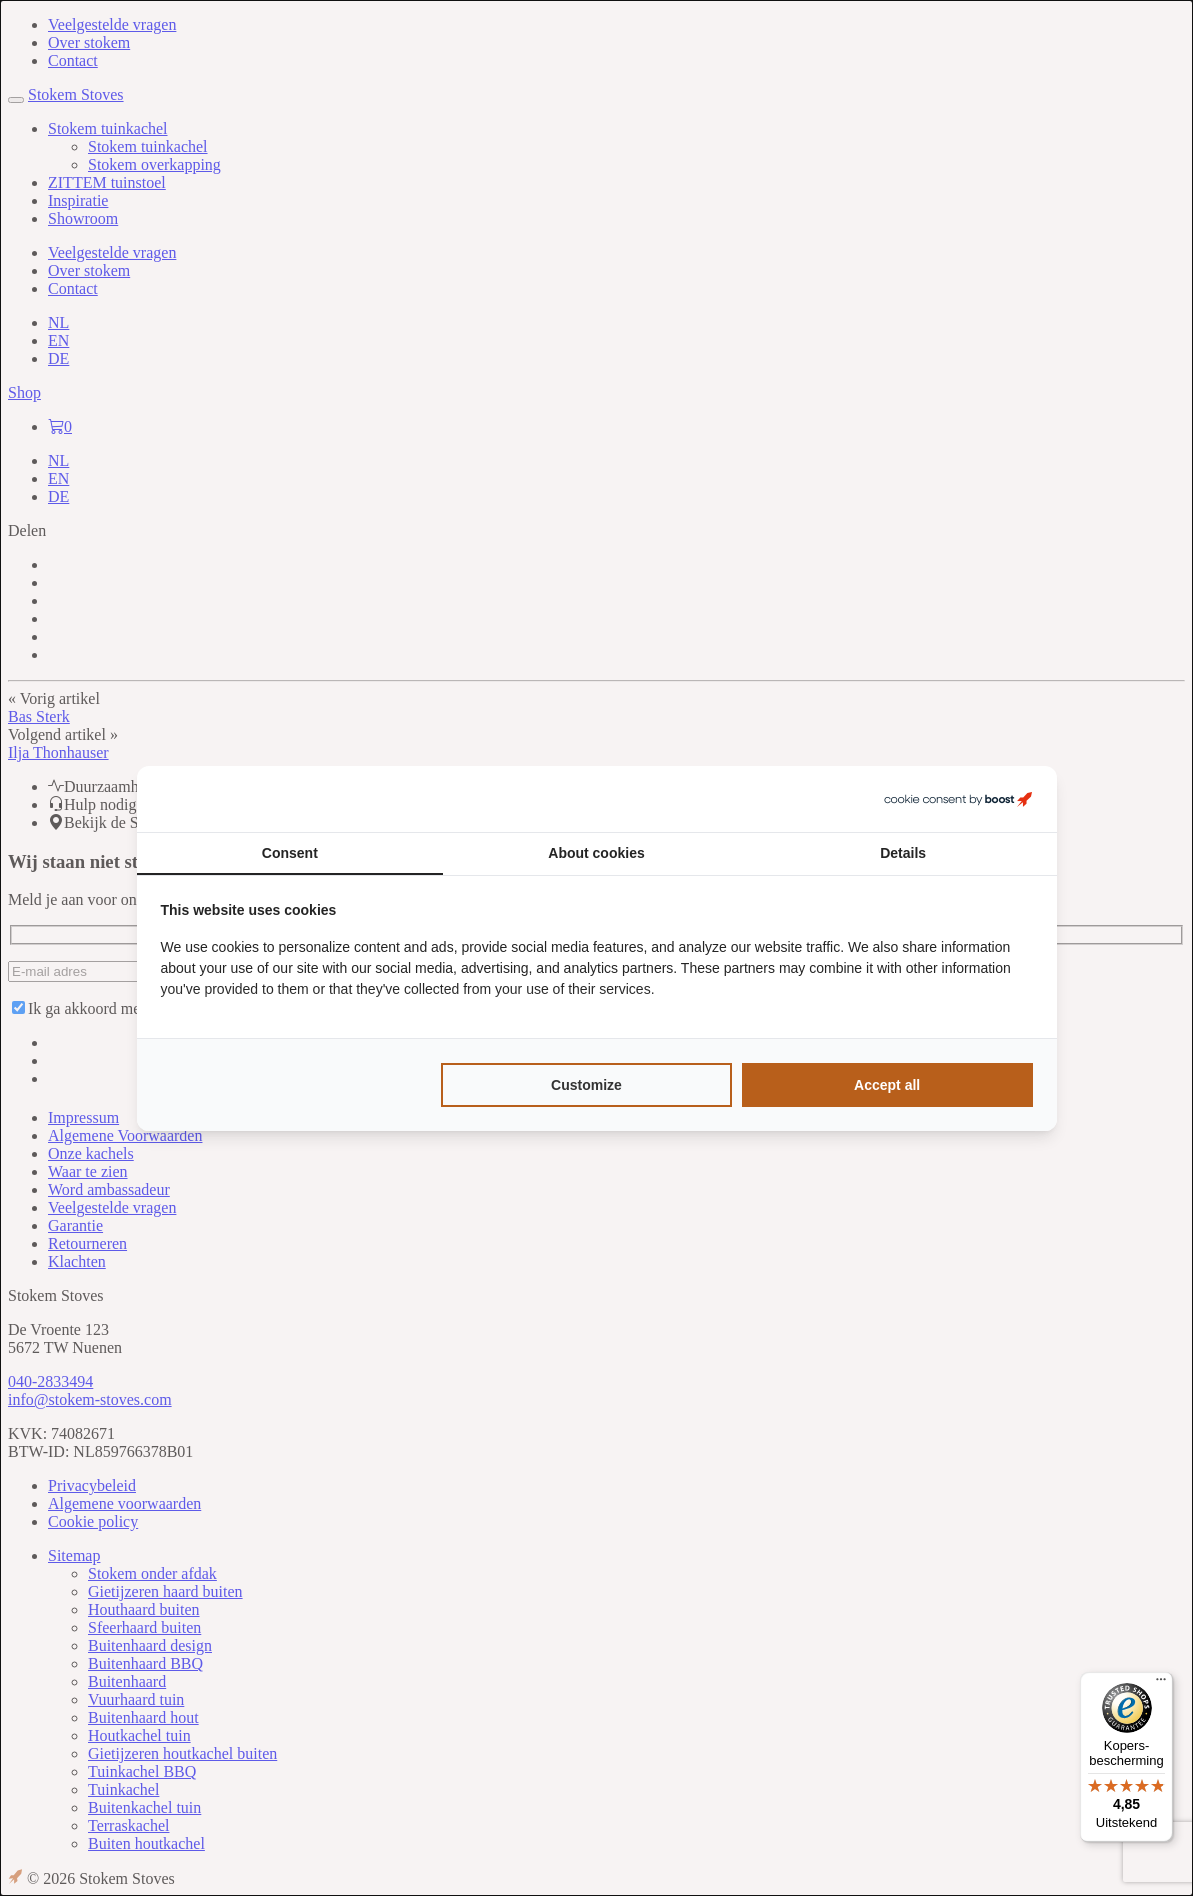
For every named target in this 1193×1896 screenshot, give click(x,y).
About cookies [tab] (596, 853)
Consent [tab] (290, 853)
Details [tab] (903, 853)
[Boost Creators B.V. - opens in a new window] (958, 799)
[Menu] (1161, 1684)
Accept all (887, 1085)
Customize (586, 1085)
